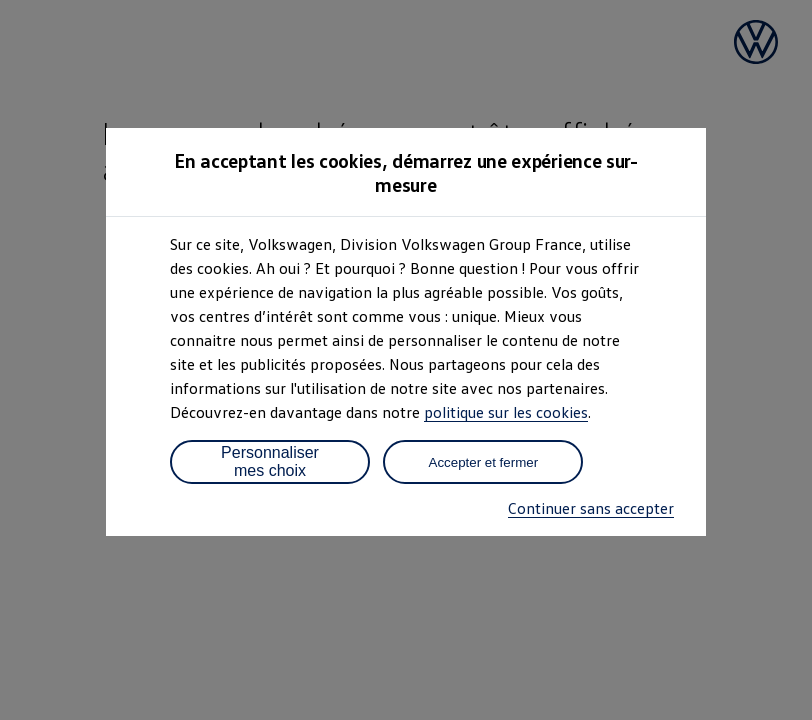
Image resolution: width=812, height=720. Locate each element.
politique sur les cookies (506, 412)
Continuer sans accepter (591, 508)
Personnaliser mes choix (270, 461)
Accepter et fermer (484, 462)
